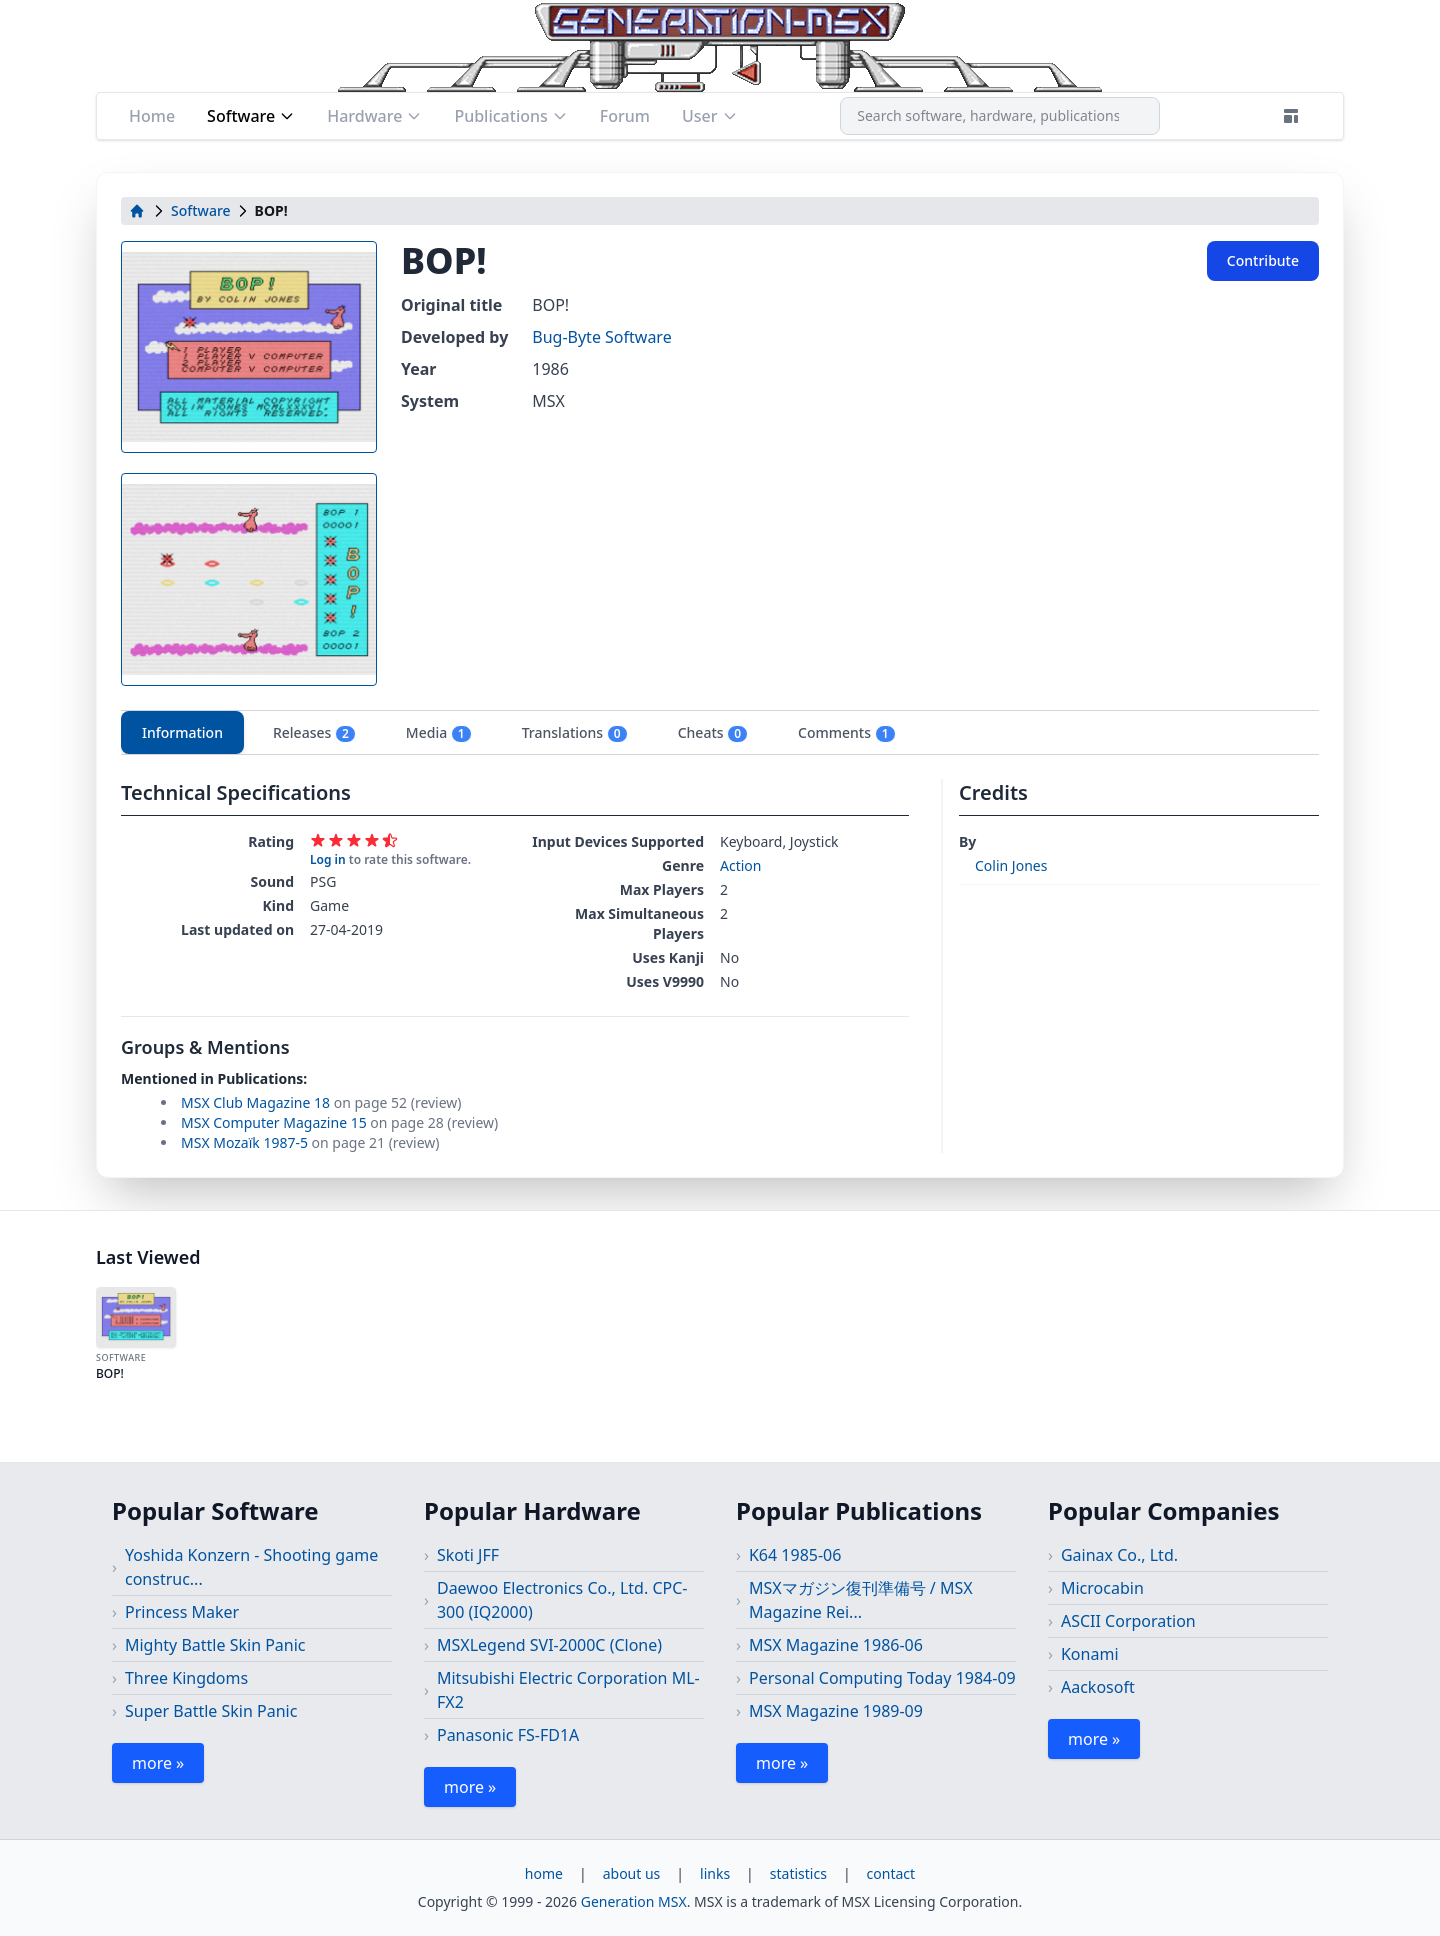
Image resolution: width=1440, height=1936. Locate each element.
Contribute (1263, 260)
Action (740, 865)
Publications (510, 116)
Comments (846, 733)
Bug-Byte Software (601, 337)
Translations (575, 733)
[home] (137, 211)
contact (891, 1873)
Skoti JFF (468, 1555)
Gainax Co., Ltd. (1119, 1555)
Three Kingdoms (186, 1678)
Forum (625, 116)
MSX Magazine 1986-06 (836, 1645)
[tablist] (720, 732)
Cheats (713, 733)
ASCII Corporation (1128, 1621)
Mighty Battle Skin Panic (215, 1645)
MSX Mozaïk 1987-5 (244, 1142)
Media (439, 733)
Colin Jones (1011, 865)
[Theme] (1291, 116)
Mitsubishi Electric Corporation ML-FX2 (568, 1690)
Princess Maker (182, 1612)
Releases (314, 733)
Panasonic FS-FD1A (508, 1735)
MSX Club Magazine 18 (255, 1102)
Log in (328, 859)
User (710, 116)
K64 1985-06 (795, 1555)
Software (251, 116)
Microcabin (1102, 1588)
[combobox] (1000, 116)
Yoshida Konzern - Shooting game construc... (251, 1567)
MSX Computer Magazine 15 (274, 1122)
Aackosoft (1098, 1687)
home (544, 1873)
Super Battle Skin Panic (211, 1711)
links (715, 1873)
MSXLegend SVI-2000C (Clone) (549, 1645)
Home (152, 116)
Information (182, 732)
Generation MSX (634, 1901)
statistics (798, 1873)
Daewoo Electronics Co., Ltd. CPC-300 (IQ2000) (562, 1600)
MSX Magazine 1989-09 (836, 1711)
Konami (1090, 1654)
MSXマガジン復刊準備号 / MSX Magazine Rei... (861, 1600)
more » (158, 1763)
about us (632, 1873)
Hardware (374, 116)
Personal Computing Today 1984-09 (882, 1678)
